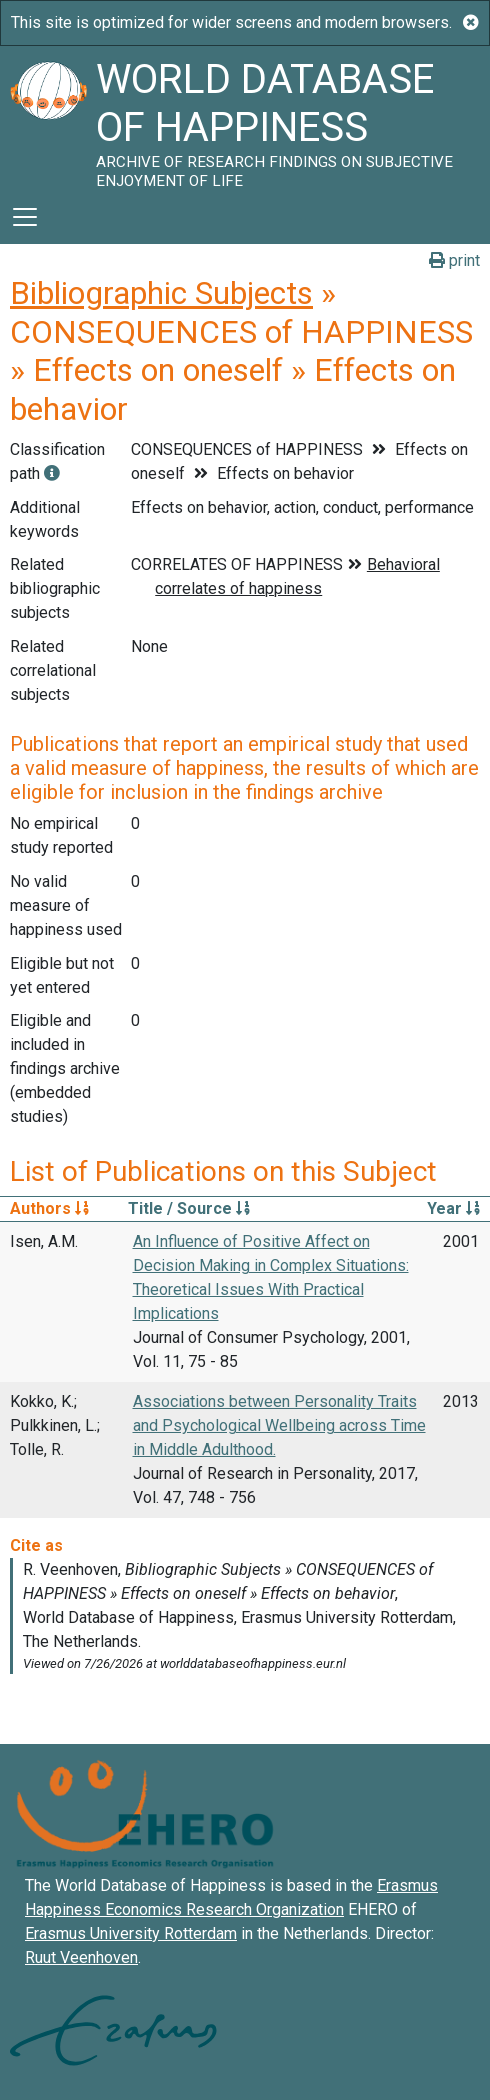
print (454, 260)
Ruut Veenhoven (81, 1957)
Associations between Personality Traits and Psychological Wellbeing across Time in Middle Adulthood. (279, 1425)
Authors (49, 1208)
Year (453, 1208)
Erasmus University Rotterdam (131, 1933)
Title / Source (189, 1208)
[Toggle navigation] (25, 217)
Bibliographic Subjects (161, 293)
